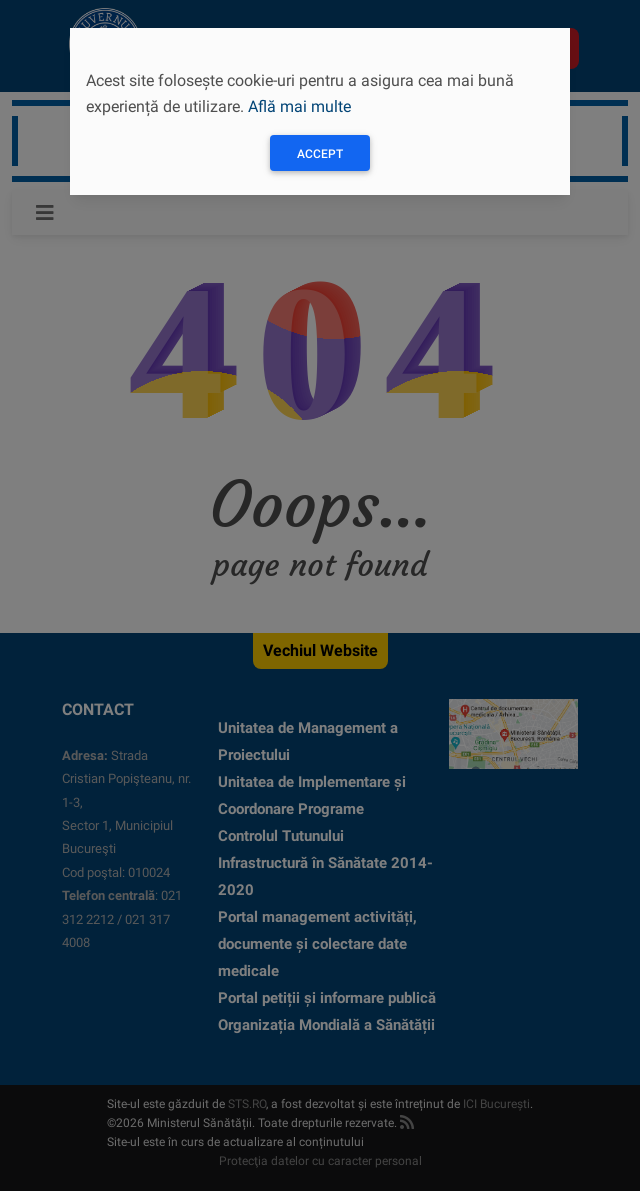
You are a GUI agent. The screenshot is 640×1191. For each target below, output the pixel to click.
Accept (320, 154)
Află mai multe (299, 106)
